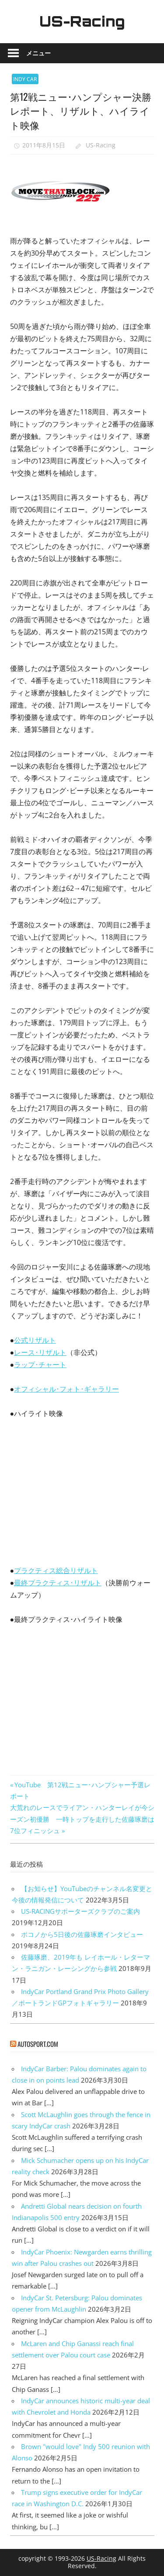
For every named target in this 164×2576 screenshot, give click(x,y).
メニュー (38, 53)
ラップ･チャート (40, 1364)
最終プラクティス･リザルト (57, 1582)
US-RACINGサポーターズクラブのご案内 (80, 1911)
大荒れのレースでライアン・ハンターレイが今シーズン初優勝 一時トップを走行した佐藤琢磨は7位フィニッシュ (82, 1819)
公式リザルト (35, 1340)
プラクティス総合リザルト (56, 1570)
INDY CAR (25, 79)
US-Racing (82, 21)
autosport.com (37, 2044)
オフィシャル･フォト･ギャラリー (66, 1389)
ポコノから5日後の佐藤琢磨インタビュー (82, 1934)
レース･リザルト (40, 1352)
